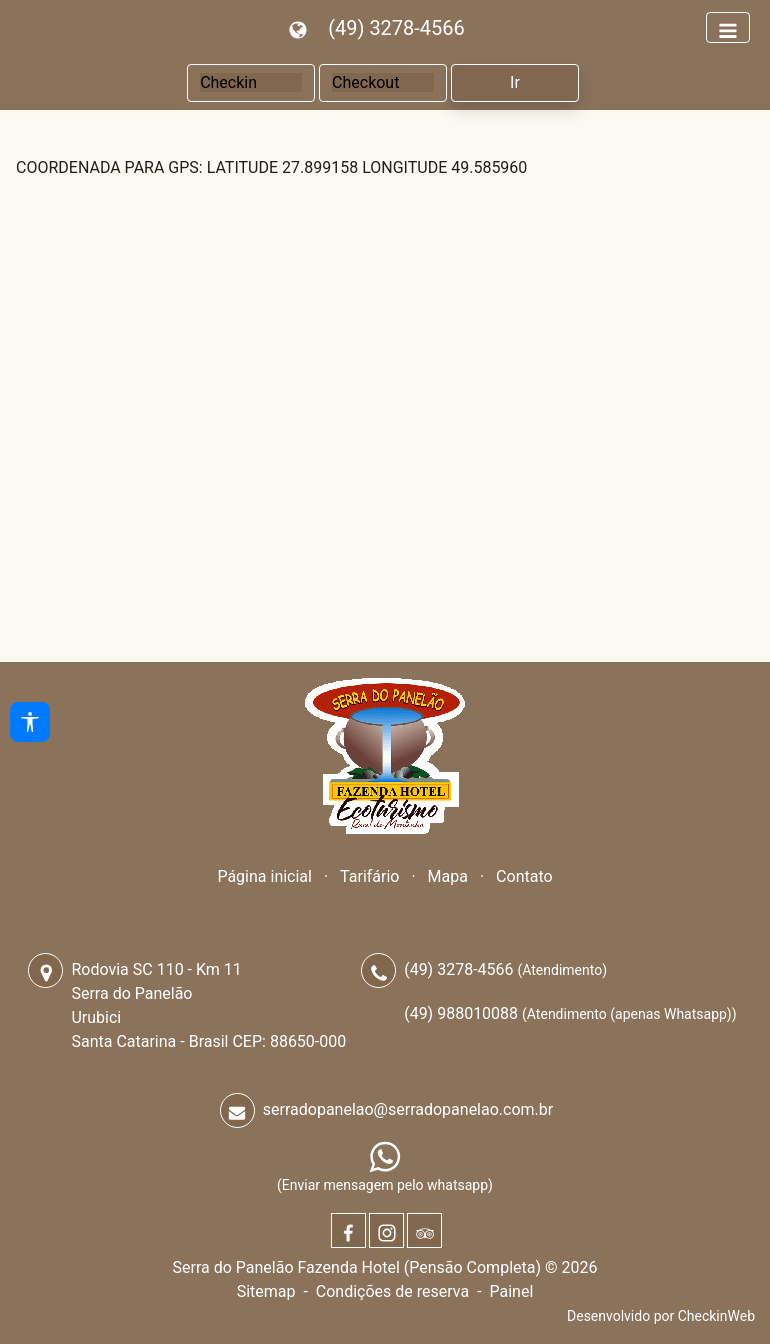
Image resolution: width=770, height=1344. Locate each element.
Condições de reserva (392, 1291)
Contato (524, 876)
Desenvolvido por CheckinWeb (661, 1316)
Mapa (448, 876)
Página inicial (264, 876)
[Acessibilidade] (30, 722)
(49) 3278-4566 (396, 28)
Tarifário (369, 876)
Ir (515, 82)
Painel (511, 1291)
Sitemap (266, 1291)
